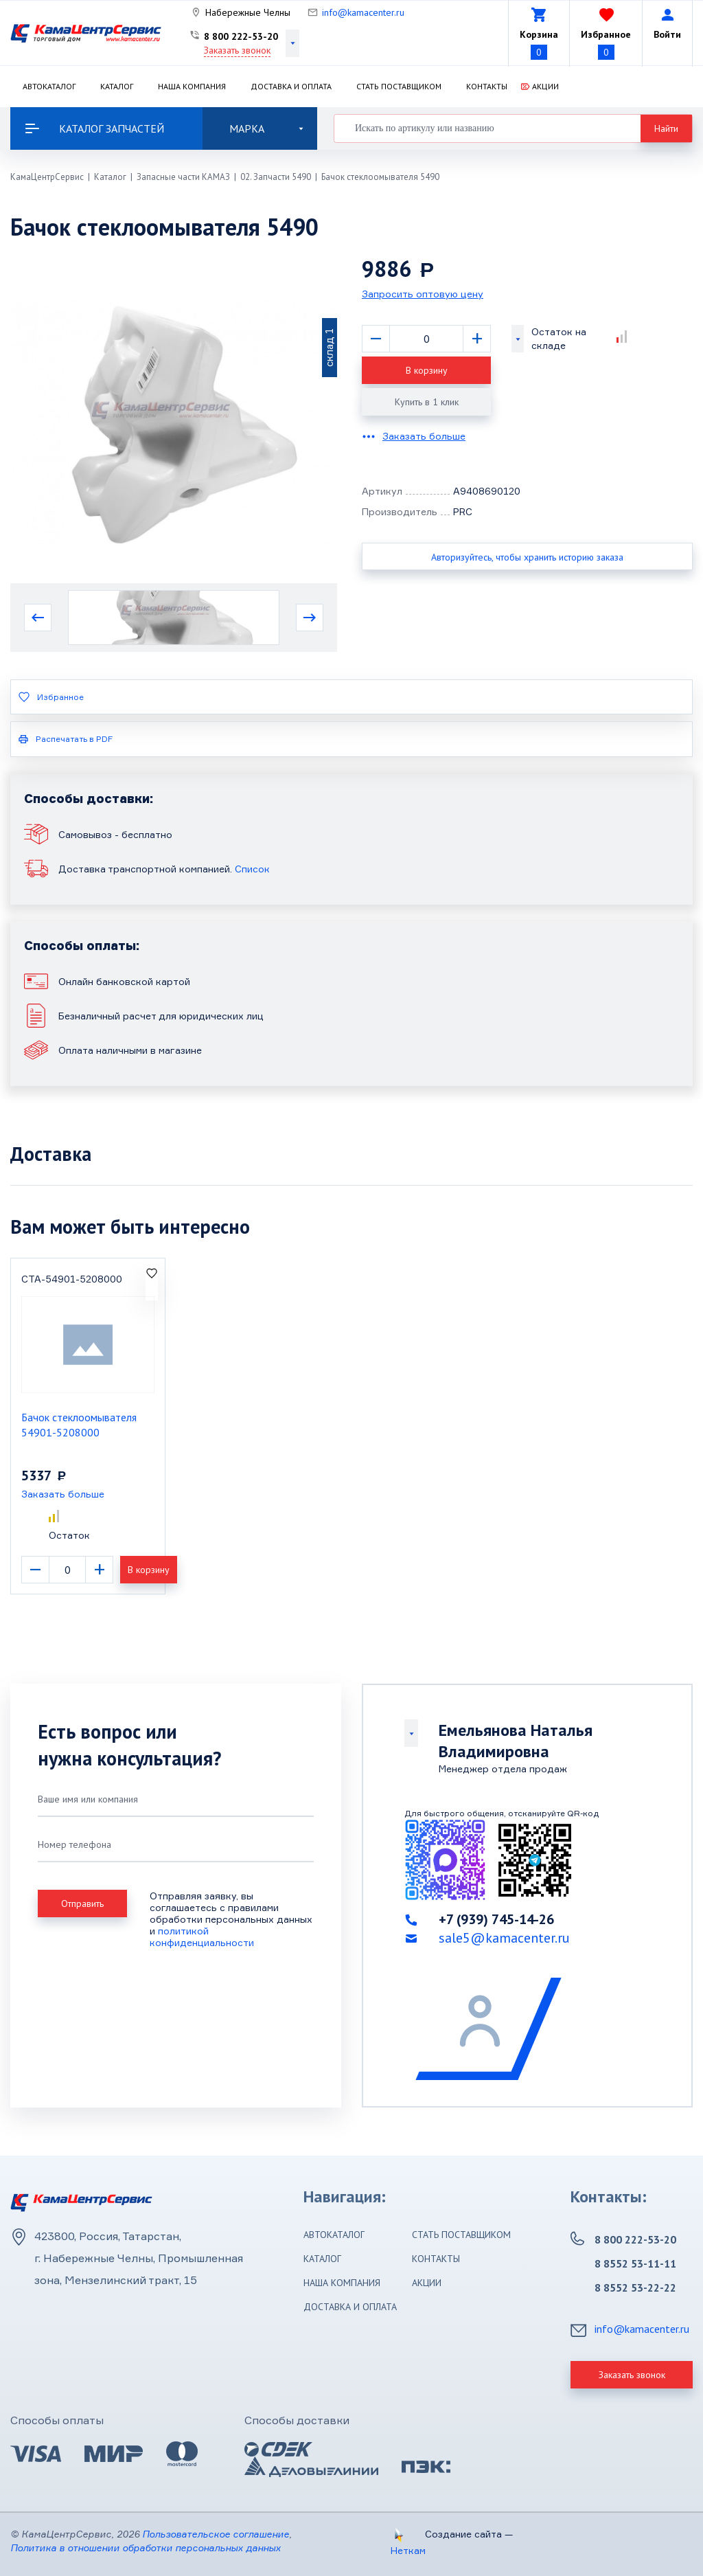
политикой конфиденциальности (202, 1936)
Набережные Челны (247, 12)
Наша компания (192, 86)
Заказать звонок (237, 50)
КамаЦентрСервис (47, 177)
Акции (545, 86)
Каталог (116, 86)
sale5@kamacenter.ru (504, 1938)
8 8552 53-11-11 (635, 2263)
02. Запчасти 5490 (275, 177)
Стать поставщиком (398, 86)
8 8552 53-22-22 (635, 2287)
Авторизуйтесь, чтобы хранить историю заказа (527, 557)
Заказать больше (423, 436)
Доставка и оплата (291, 86)
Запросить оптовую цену (422, 294)
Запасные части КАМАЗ (183, 177)
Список (252, 868)
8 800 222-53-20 (241, 36)
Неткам (408, 2550)
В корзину (427, 370)
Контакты (486, 86)
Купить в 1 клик (427, 402)
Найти (666, 128)
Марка (266, 128)
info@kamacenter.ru (363, 12)
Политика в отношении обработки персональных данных (145, 2547)
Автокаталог (49, 86)
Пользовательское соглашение (215, 2534)
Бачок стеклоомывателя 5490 (380, 177)
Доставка (50, 1153)
